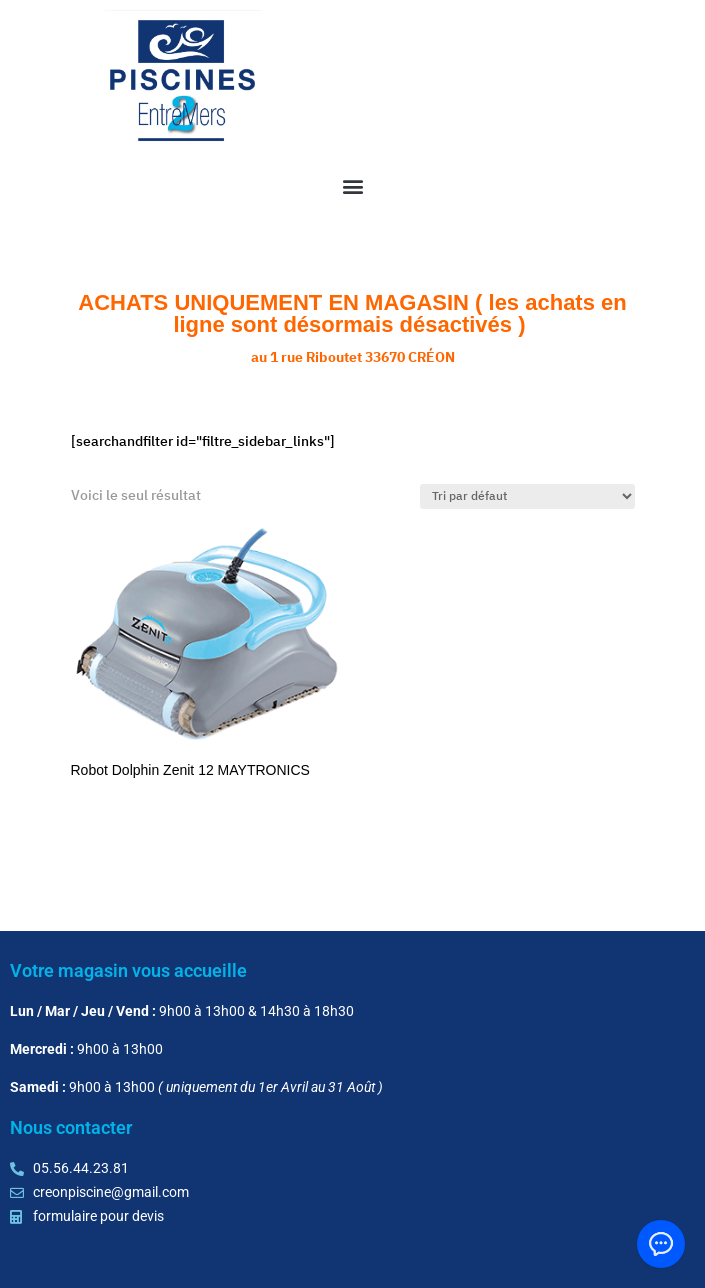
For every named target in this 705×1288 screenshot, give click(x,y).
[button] (352, 185)
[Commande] (527, 496)
